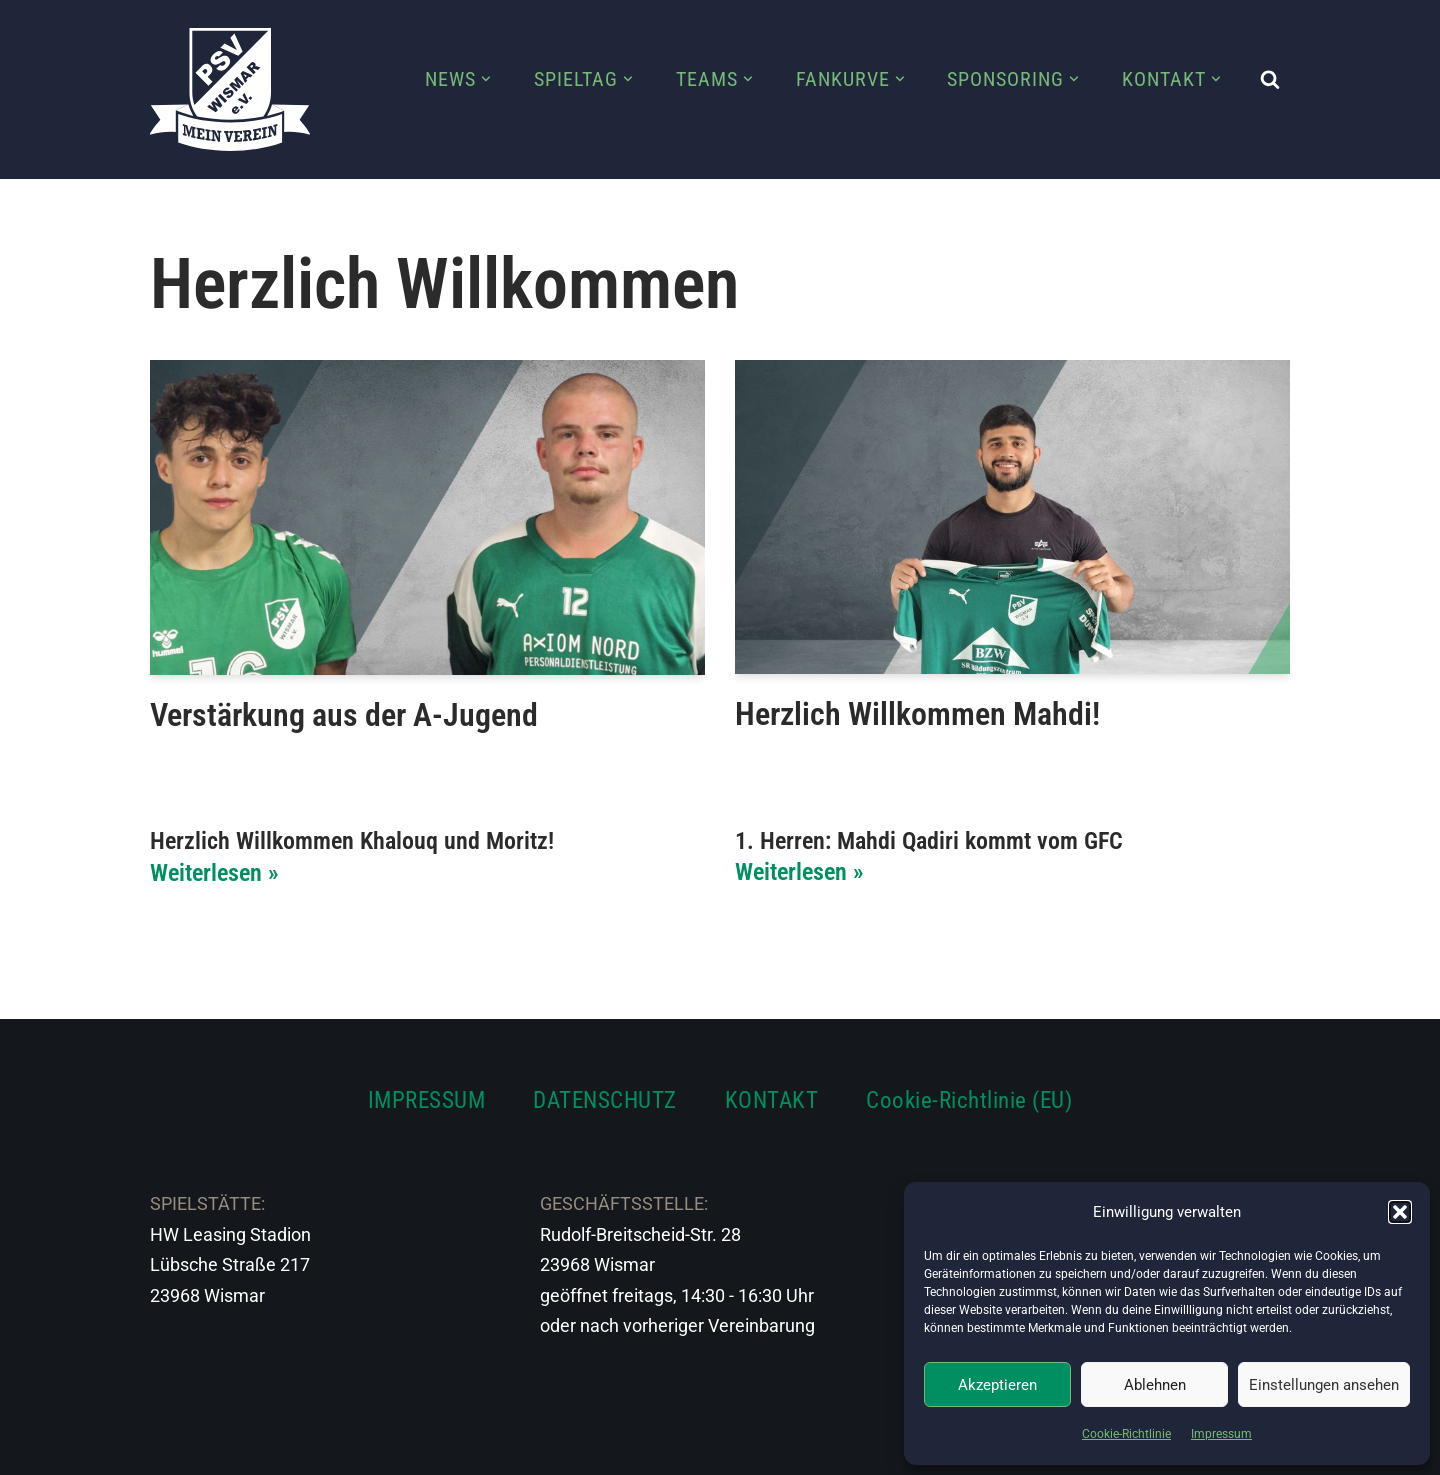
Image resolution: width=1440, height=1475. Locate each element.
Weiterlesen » (214, 873)
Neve (171, 1447)
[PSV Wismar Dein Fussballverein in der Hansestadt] (230, 89)
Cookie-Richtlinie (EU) (969, 1100)
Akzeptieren (997, 1385)
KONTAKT (772, 1100)
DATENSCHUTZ (605, 1100)
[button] (1400, 1212)
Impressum (1221, 1434)
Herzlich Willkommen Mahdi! (917, 714)
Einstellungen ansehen (1324, 1385)
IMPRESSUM (427, 1100)
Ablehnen (1155, 1385)
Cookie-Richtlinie (1126, 1434)
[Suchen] (1270, 79)
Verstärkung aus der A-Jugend (344, 715)
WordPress (372, 1447)
